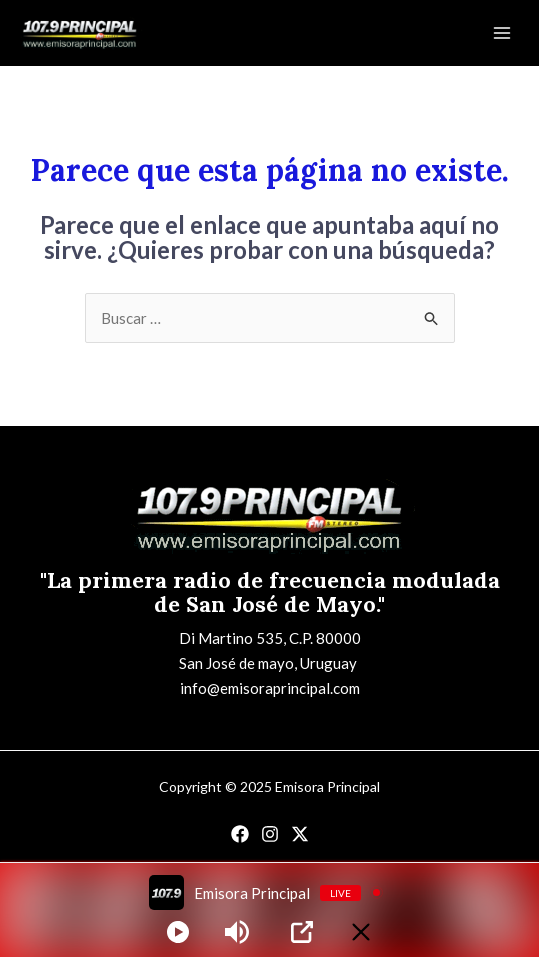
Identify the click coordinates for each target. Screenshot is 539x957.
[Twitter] (300, 834)
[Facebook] (240, 834)
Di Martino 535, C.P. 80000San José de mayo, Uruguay (270, 650)
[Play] (178, 932)
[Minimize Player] (361, 932)
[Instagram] (270, 834)
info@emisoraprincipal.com (270, 688)
